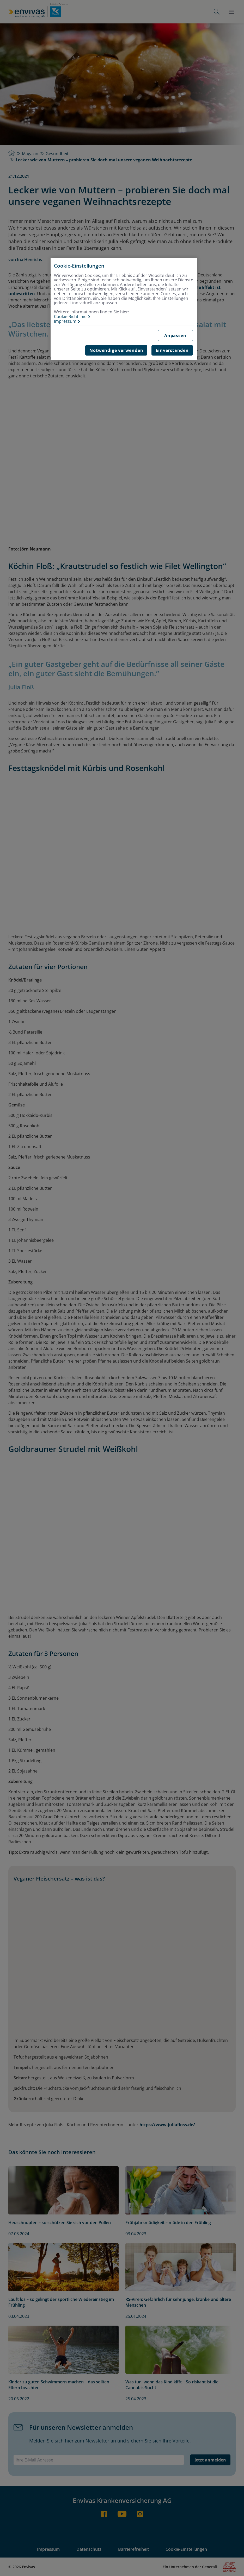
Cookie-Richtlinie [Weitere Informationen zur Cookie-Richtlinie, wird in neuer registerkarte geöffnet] (70, 316)
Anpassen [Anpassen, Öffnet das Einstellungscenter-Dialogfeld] (175, 335)
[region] (124, 309)
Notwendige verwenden (116, 350)
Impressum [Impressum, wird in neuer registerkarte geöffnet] (65, 321)
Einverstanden (172, 350)
